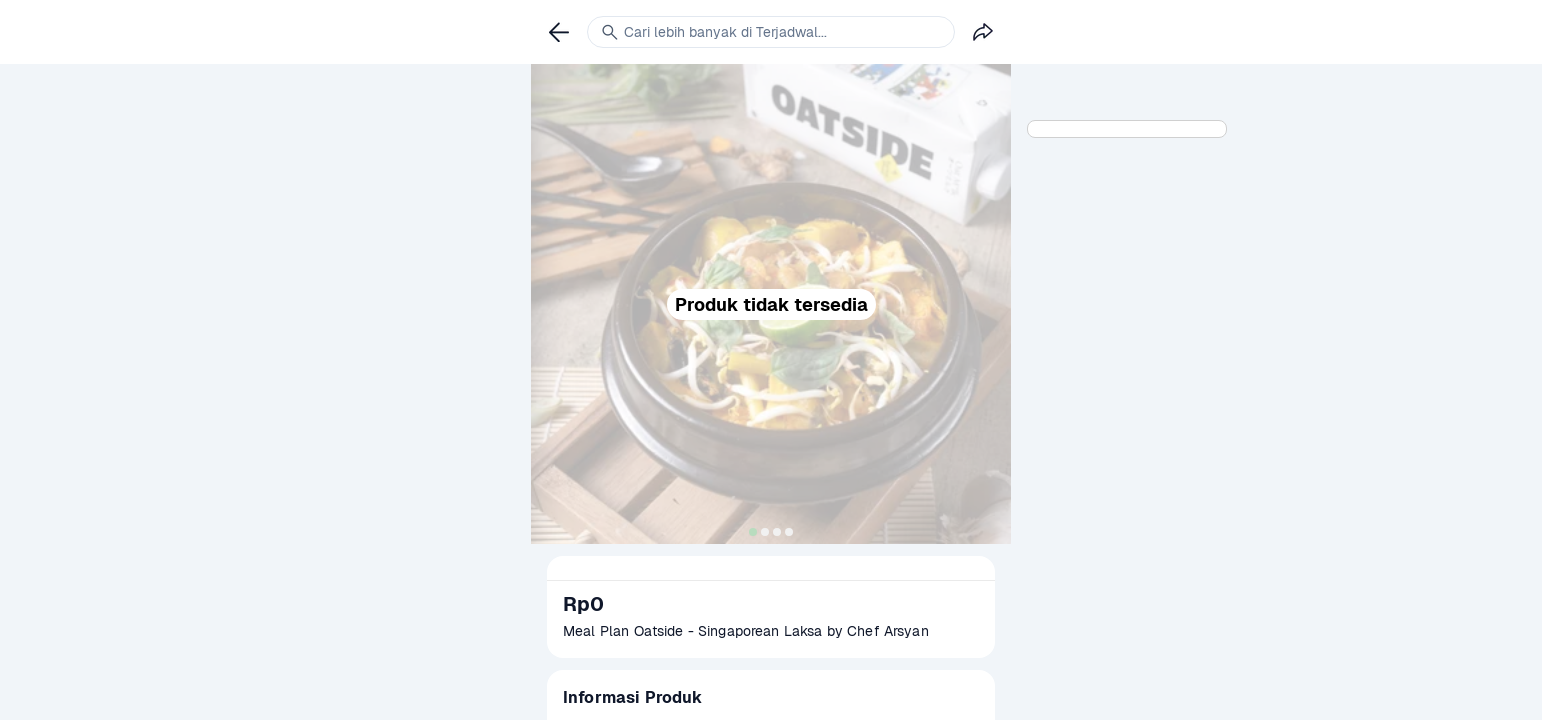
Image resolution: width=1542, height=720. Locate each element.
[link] (559, 32)
